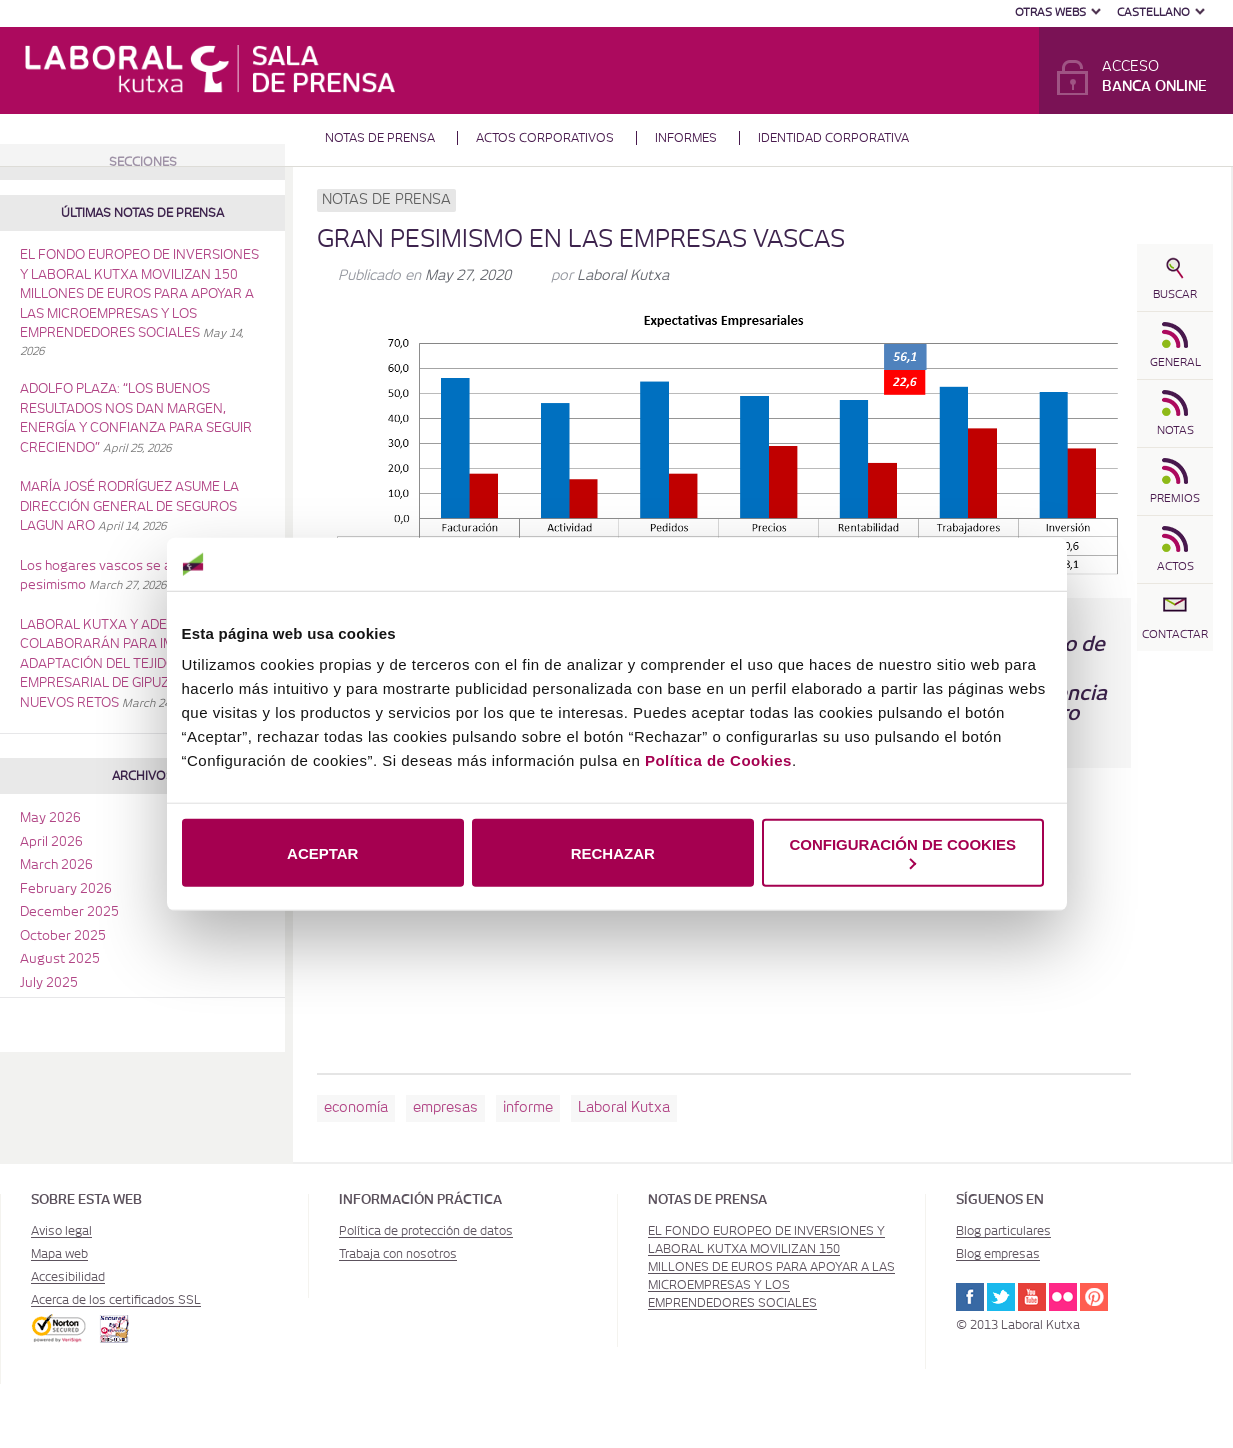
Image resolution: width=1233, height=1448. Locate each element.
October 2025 (63, 936)
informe (528, 1108)
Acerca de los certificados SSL (116, 1300)
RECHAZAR (613, 852)
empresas (445, 1108)
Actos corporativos (545, 138)
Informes (686, 138)
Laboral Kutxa (623, 276)
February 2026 (66, 889)
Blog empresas (998, 1254)
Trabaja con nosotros (398, 1254)
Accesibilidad (68, 1277)
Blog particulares (1003, 1231)
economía (356, 1108)
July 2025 (49, 983)
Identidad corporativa (833, 138)
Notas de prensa (380, 138)
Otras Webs (1050, 12)
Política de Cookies (718, 760)
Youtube (1032, 1297)
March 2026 (56, 865)
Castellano (1153, 12)
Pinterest (1094, 1297)
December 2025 (69, 912)
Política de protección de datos (426, 1231)
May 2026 (50, 818)
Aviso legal (61, 1231)
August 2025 (60, 959)
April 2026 (51, 842)
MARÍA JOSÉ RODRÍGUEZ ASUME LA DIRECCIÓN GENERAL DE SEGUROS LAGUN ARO (129, 507)
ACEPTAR (322, 852)
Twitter (1001, 1297)
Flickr (1063, 1297)
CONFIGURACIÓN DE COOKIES (902, 852)
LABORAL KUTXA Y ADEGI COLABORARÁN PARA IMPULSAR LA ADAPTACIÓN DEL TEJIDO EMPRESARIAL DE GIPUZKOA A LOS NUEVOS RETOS (131, 664)
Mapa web (59, 1254)
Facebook (970, 1297)
